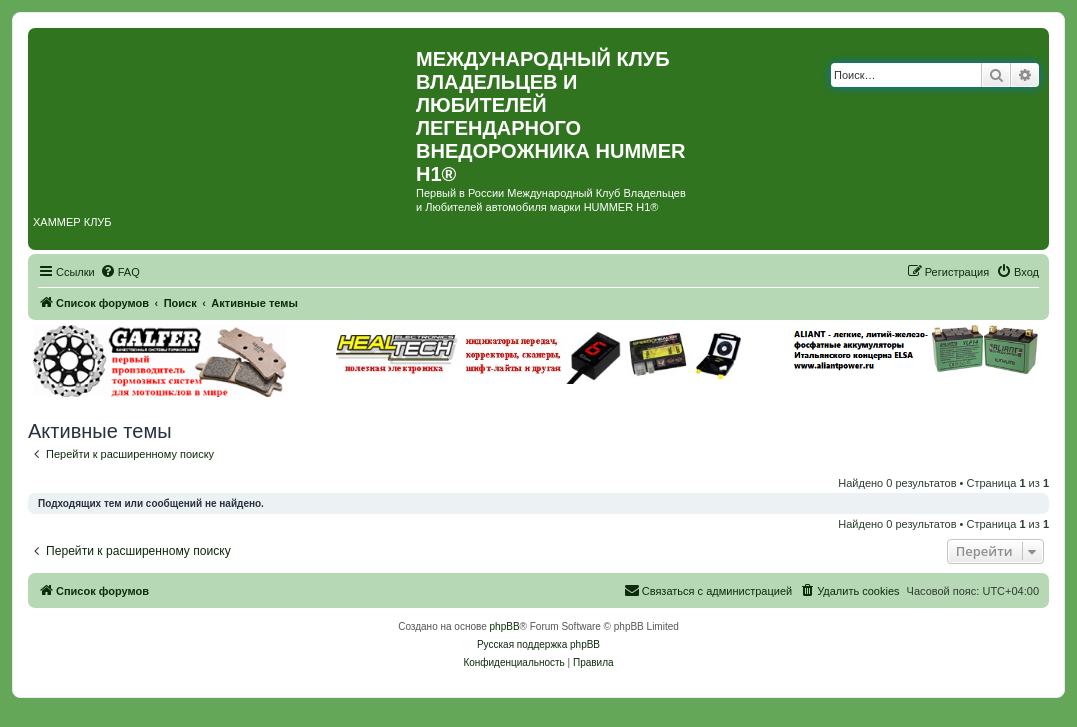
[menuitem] (120, 272)
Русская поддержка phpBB (538, 644)
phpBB (505, 626)
